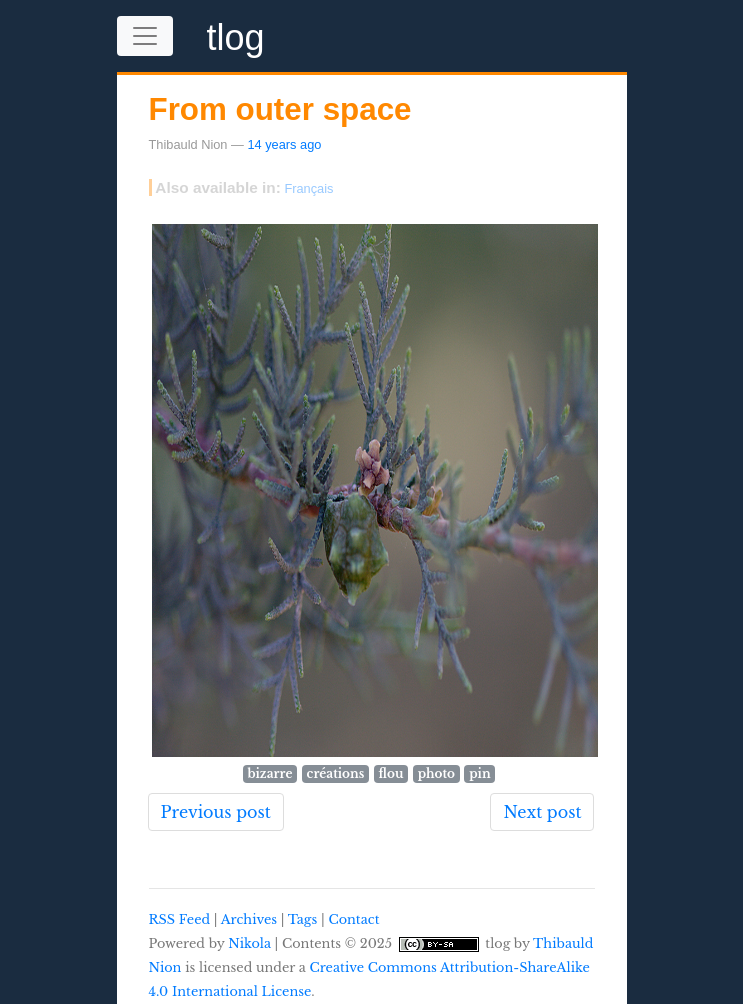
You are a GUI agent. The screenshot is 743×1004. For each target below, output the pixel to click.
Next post (542, 812)
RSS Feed (180, 919)
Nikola (249, 943)
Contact (353, 919)
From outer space (280, 109)
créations (336, 773)
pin (479, 773)
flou (391, 773)
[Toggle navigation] (145, 36)
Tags (303, 919)
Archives (249, 919)
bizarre (269, 773)
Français (308, 188)
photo (436, 773)
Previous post (216, 812)
